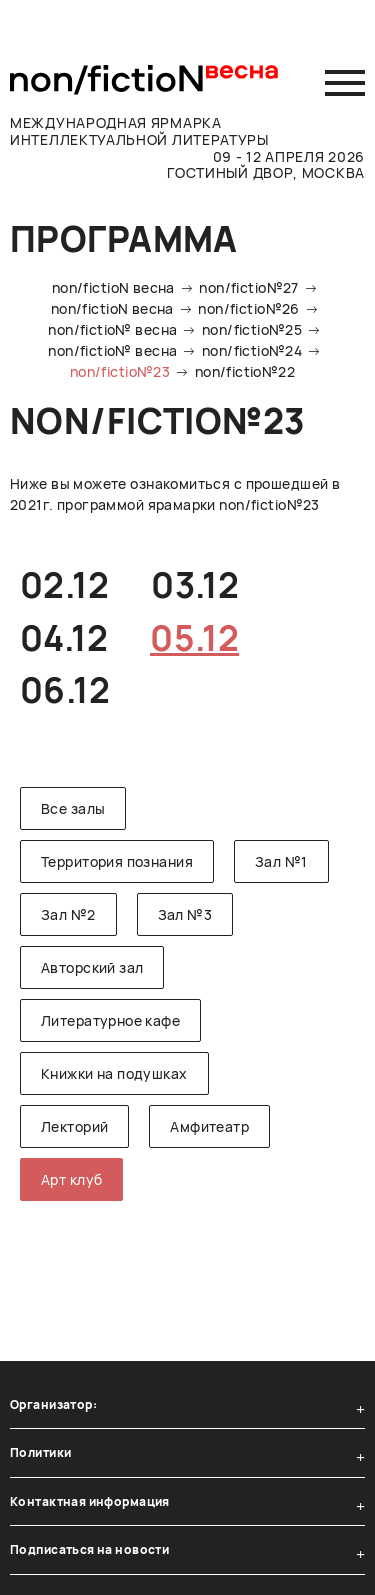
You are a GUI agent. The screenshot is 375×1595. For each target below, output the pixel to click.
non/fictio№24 (252, 350)
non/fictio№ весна (112, 329)
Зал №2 (68, 914)
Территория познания (117, 861)
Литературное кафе (110, 1020)
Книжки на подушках (114, 1073)
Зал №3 (185, 914)
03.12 (195, 585)
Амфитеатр (209, 1126)
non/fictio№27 (248, 287)
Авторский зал (92, 967)
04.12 (64, 638)
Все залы (73, 808)
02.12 (64, 585)
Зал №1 (281, 861)
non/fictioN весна (113, 287)
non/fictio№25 (252, 329)
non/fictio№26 (248, 308)
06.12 (65, 690)
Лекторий (74, 1126)
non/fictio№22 (245, 371)
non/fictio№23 (120, 371)
